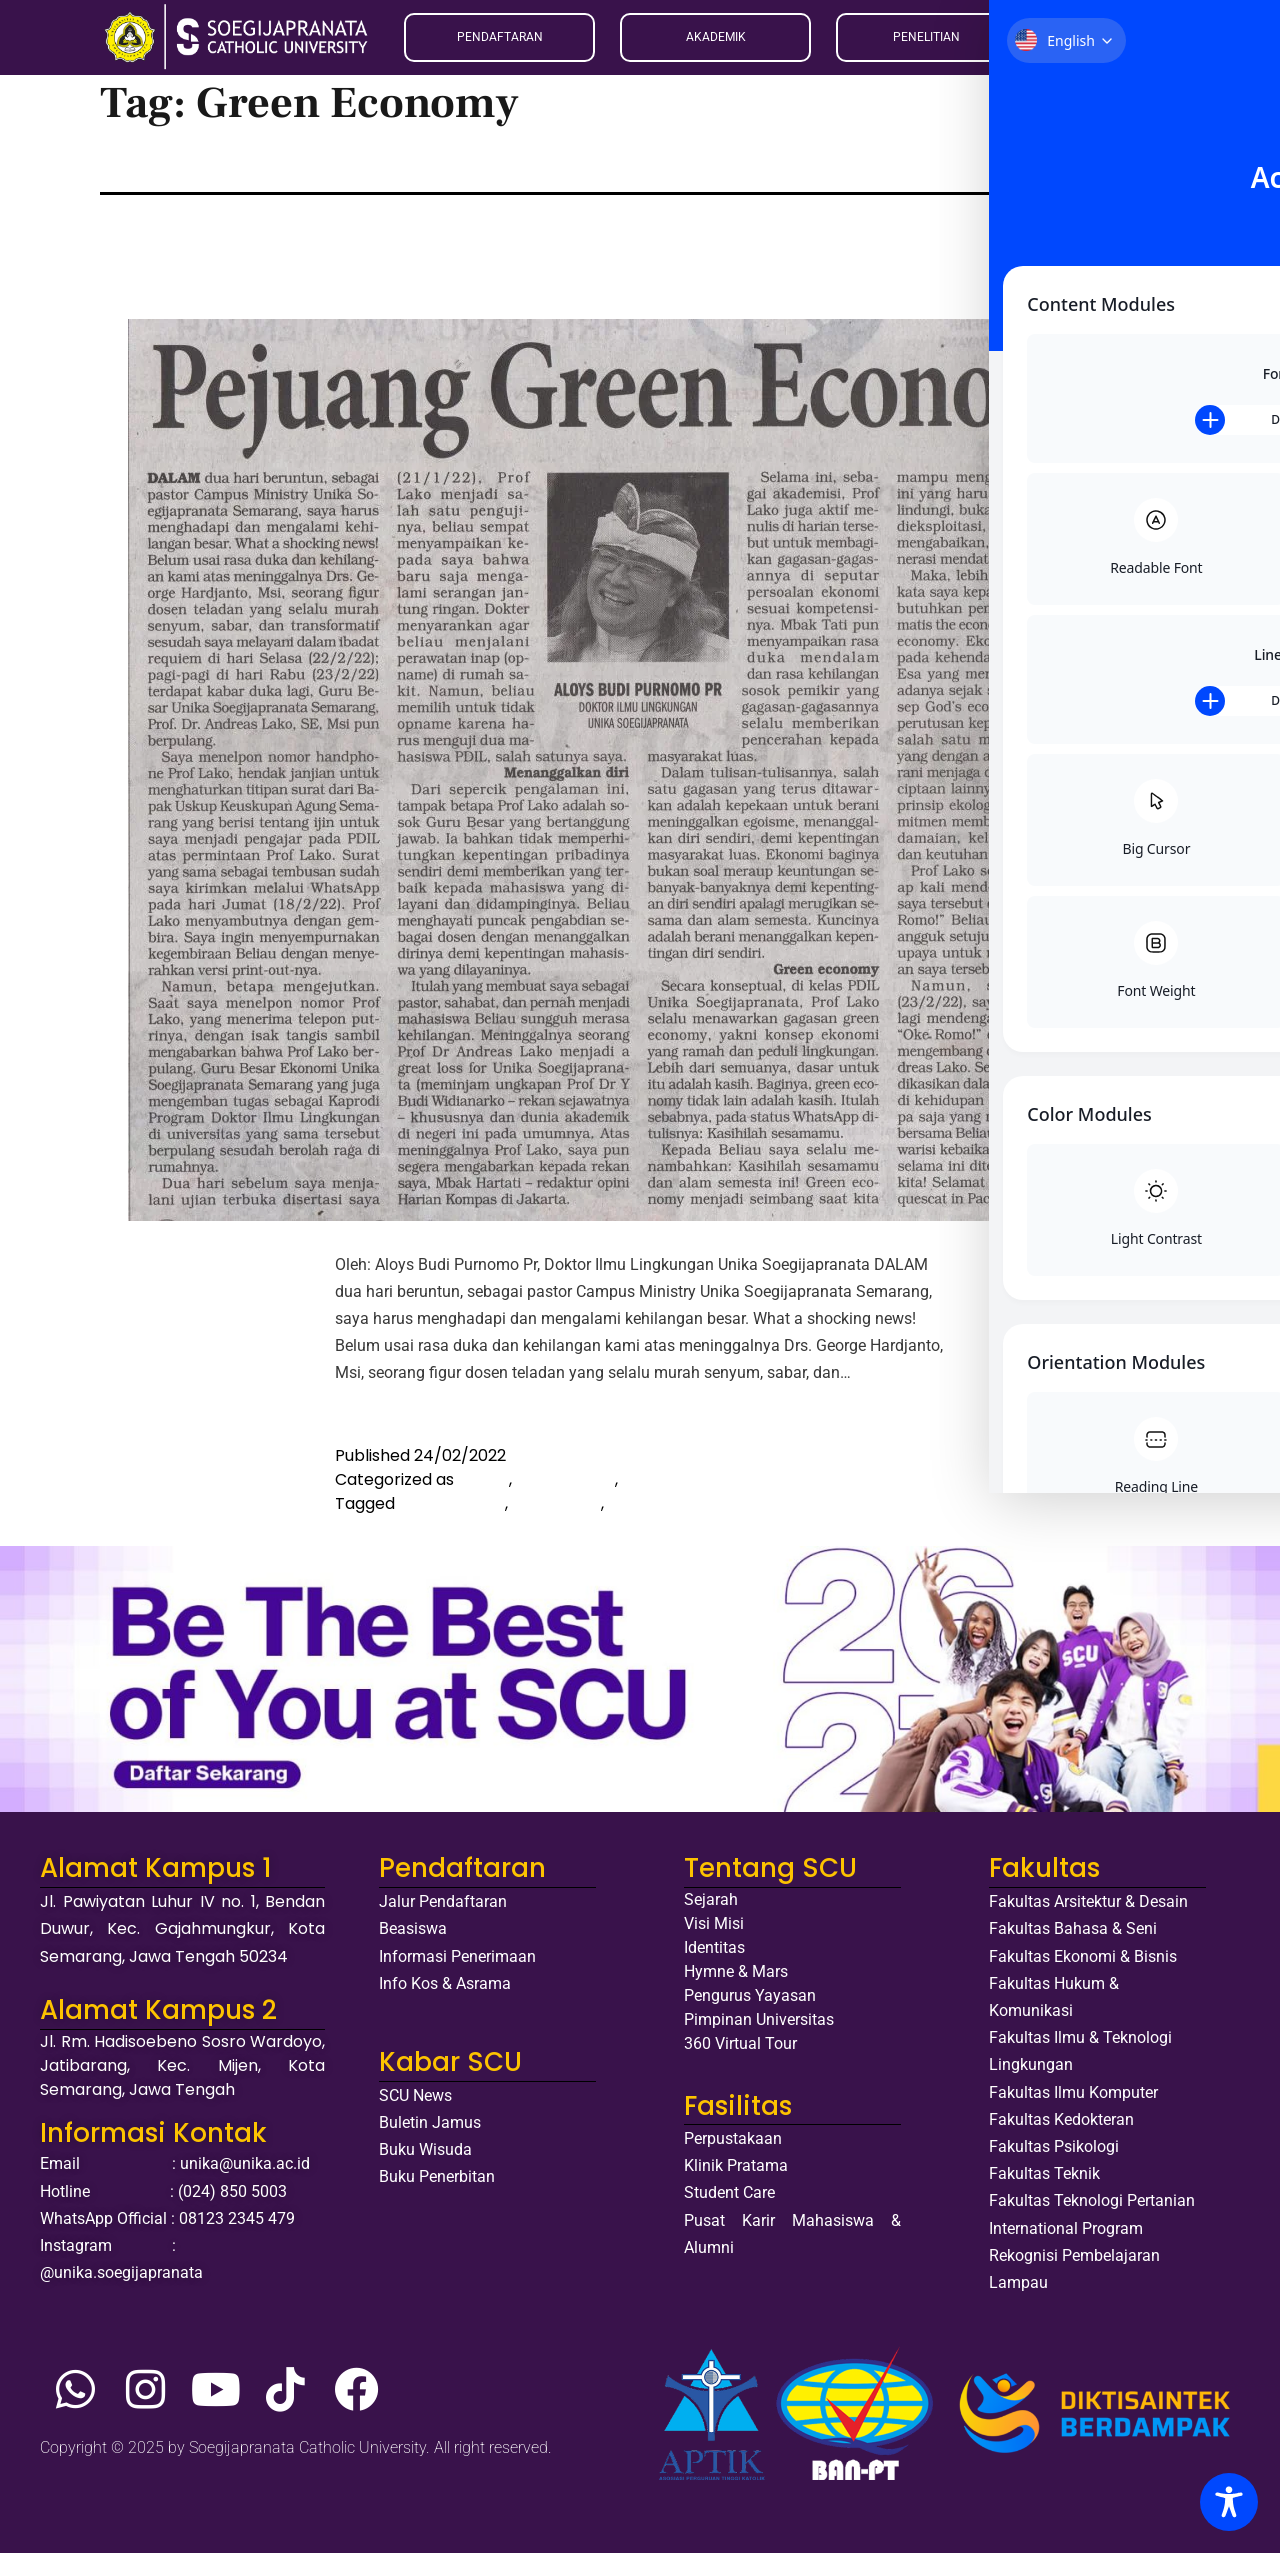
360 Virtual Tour (740, 2043)
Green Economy (672, 1503)
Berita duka (556, 1503)
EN (1049, 36)
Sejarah (711, 1899)
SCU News (415, 2095)
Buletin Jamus (430, 2122)
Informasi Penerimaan (457, 1956)
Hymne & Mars (736, 1971)
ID (1071, 36)
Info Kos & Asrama (445, 1983)
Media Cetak (565, 1479)
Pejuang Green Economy (477, 241)
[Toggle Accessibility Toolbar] (1229, 2502)
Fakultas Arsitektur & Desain (1088, 1901)
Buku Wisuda (425, 2149)
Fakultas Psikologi (1054, 2146)
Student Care (729, 2192)
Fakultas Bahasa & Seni (1073, 1928)
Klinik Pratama (736, 2165)
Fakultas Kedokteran (1061, 2119)
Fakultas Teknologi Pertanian (1092, 2200)
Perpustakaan (733, 2138)
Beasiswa (413, 1928)
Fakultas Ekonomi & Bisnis (1083, 1956)
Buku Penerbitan (437, 2176)
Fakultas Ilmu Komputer (1073, 2092)
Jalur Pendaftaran (443, 1901)
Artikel (483, 1479)
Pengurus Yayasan (750, 1995)
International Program (1066, 2228)
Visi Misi (714, 1923)
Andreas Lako (452, 1503)
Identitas (714, 1947)
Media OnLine (674, 1479)
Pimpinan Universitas (759, 2019)
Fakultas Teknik (1044, 2173)
